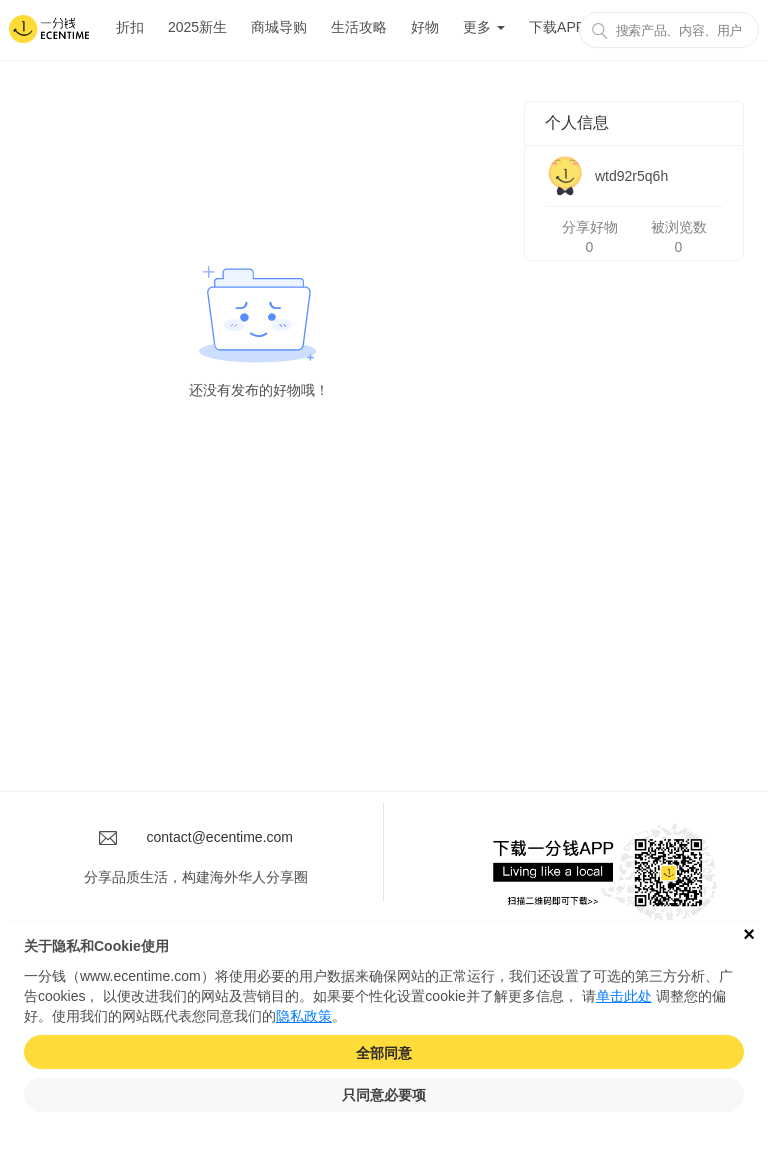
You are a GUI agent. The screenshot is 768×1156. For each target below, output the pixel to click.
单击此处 (624, 996)
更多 (484, 27)
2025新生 (197, 27)
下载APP (557, 27)
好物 (425, 27)
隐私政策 (304, 1016)
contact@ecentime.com (220, 837)
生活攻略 (359, 27)
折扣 (130, 27)
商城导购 (279, 27)
